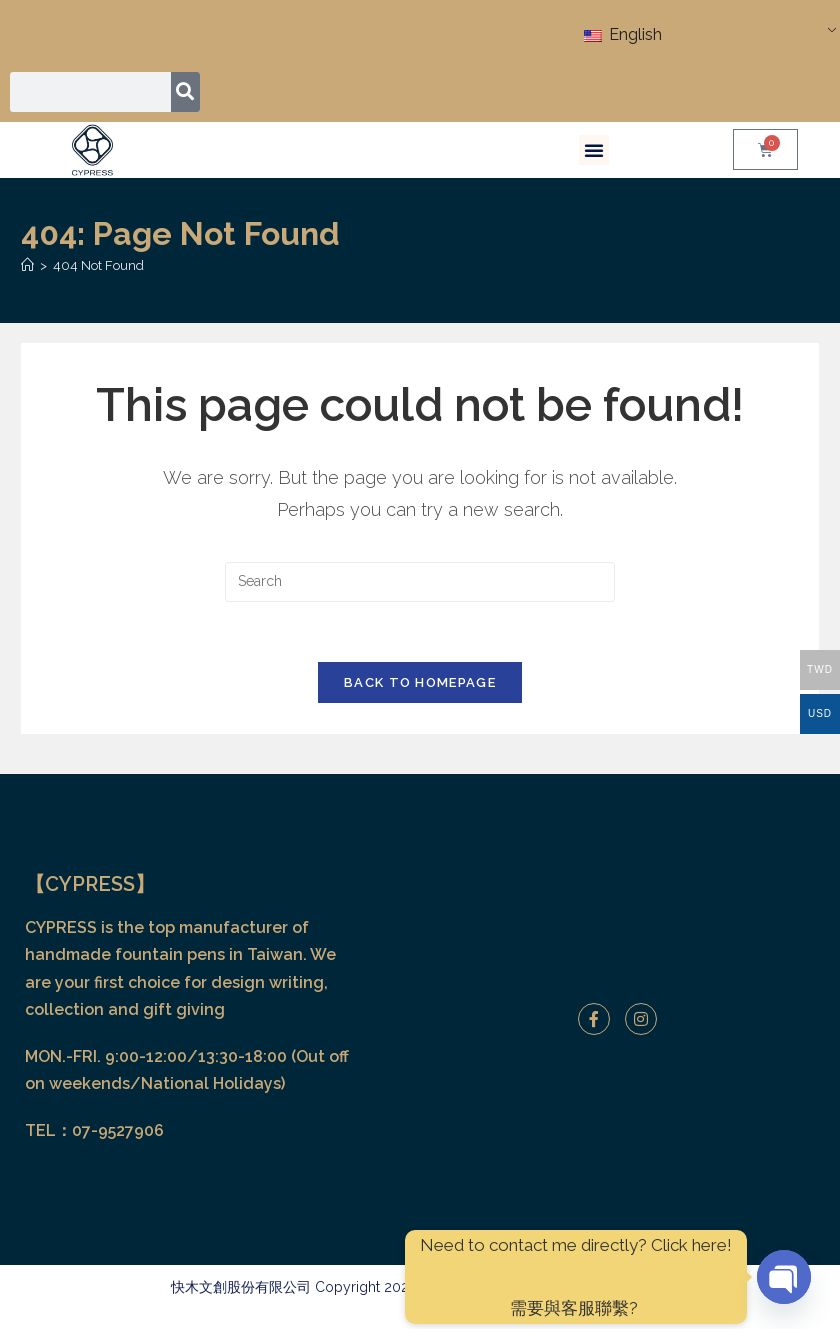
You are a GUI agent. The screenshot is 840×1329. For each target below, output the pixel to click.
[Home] (27, 265)
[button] (594, 150)
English (623, 34)
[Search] (185, 92)
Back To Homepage (420, 683)
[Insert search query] (420, 582)
